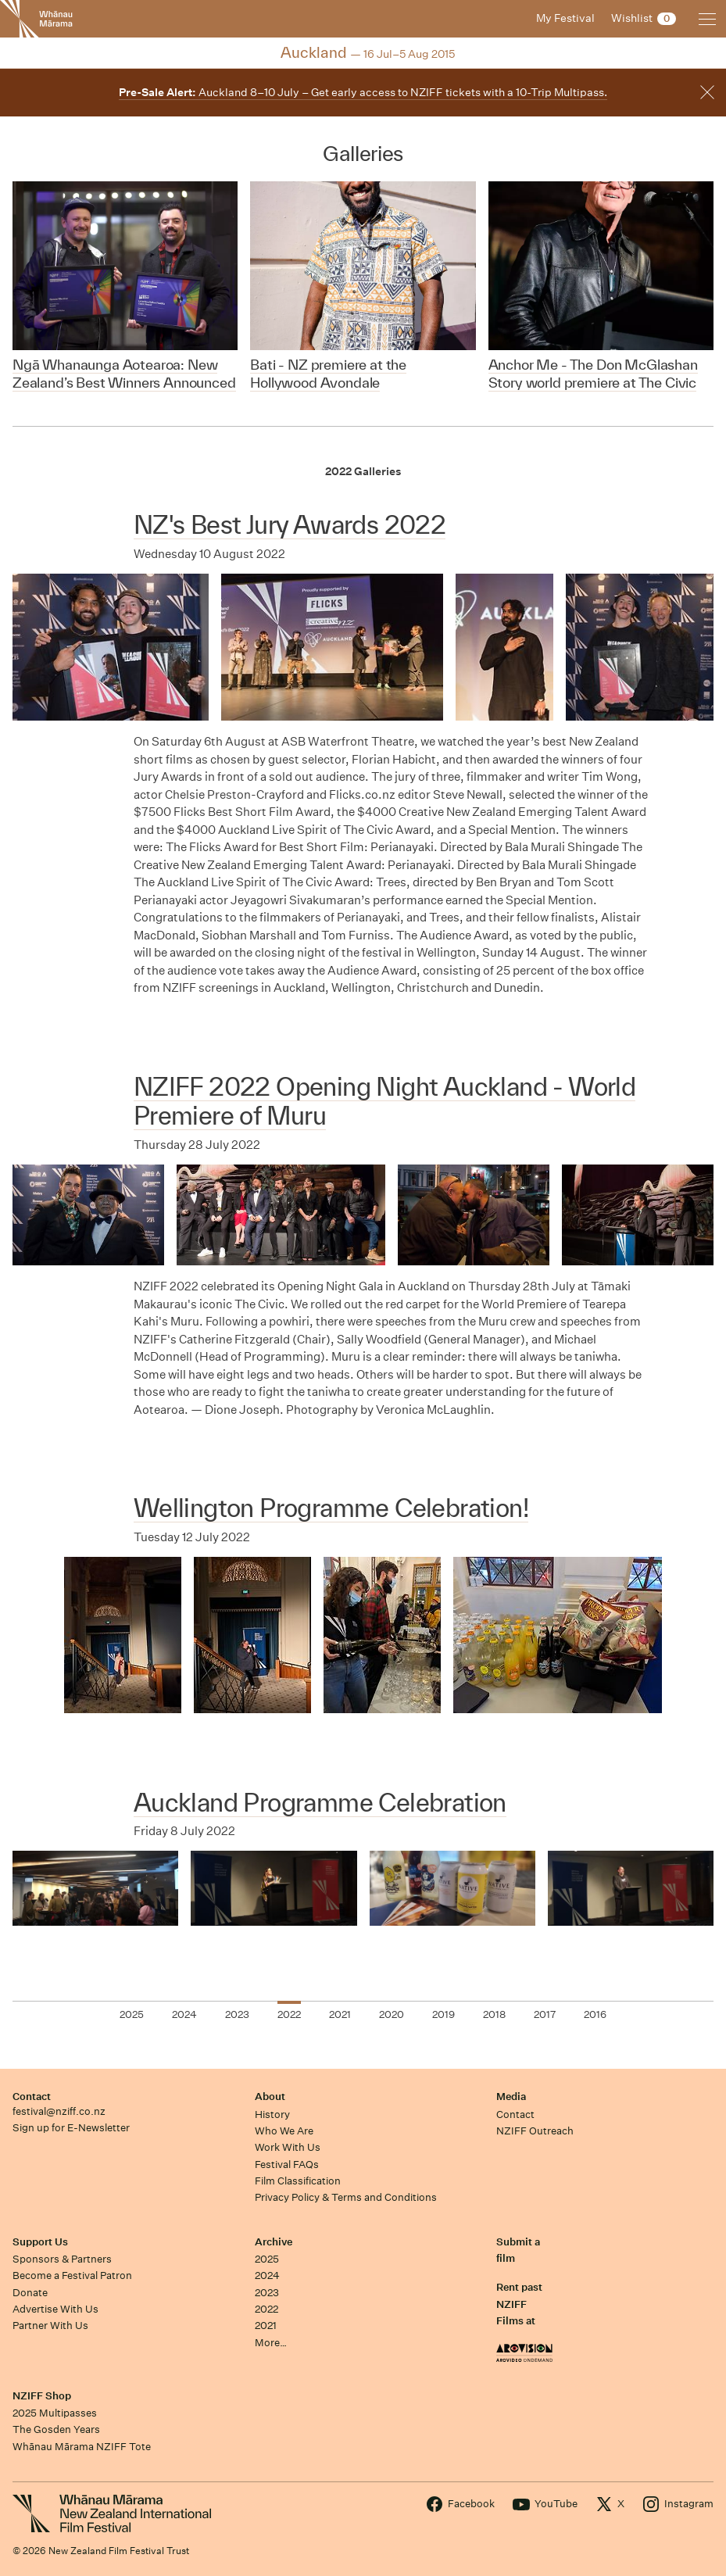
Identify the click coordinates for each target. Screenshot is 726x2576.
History (272, 2114)
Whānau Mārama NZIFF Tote (82, 2446)
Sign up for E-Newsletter (71, 2127)
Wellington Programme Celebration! (331, 1508)
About (270, 2096)
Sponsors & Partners (62, 2259)
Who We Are (284, 2131)
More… (271, 2342)
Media (511, 2096)
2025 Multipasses (55, 2413)
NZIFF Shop (42, 2395)
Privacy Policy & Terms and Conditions (346, 2197)
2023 (267, 2292)
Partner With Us (50, 2325)
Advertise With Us (55, 2309)
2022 (266, 2309)
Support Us (40, 2242)
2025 (267, 2259)
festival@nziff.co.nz (59, 2111)
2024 (267, 2275)
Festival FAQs (287, 2164)
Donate (30, 2292)
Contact (32, 2096)
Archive (273, 2242)
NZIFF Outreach (535, 2131)
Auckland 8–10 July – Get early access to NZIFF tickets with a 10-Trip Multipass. (363, 92)
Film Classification (298, 2181)
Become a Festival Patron (72, 2275)
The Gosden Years (56, 2429)
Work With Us (287, 2147)
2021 (266, 2325)
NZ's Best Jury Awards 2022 (289, 524)
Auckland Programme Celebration (320, 1802)
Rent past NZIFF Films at (519, 2304)
